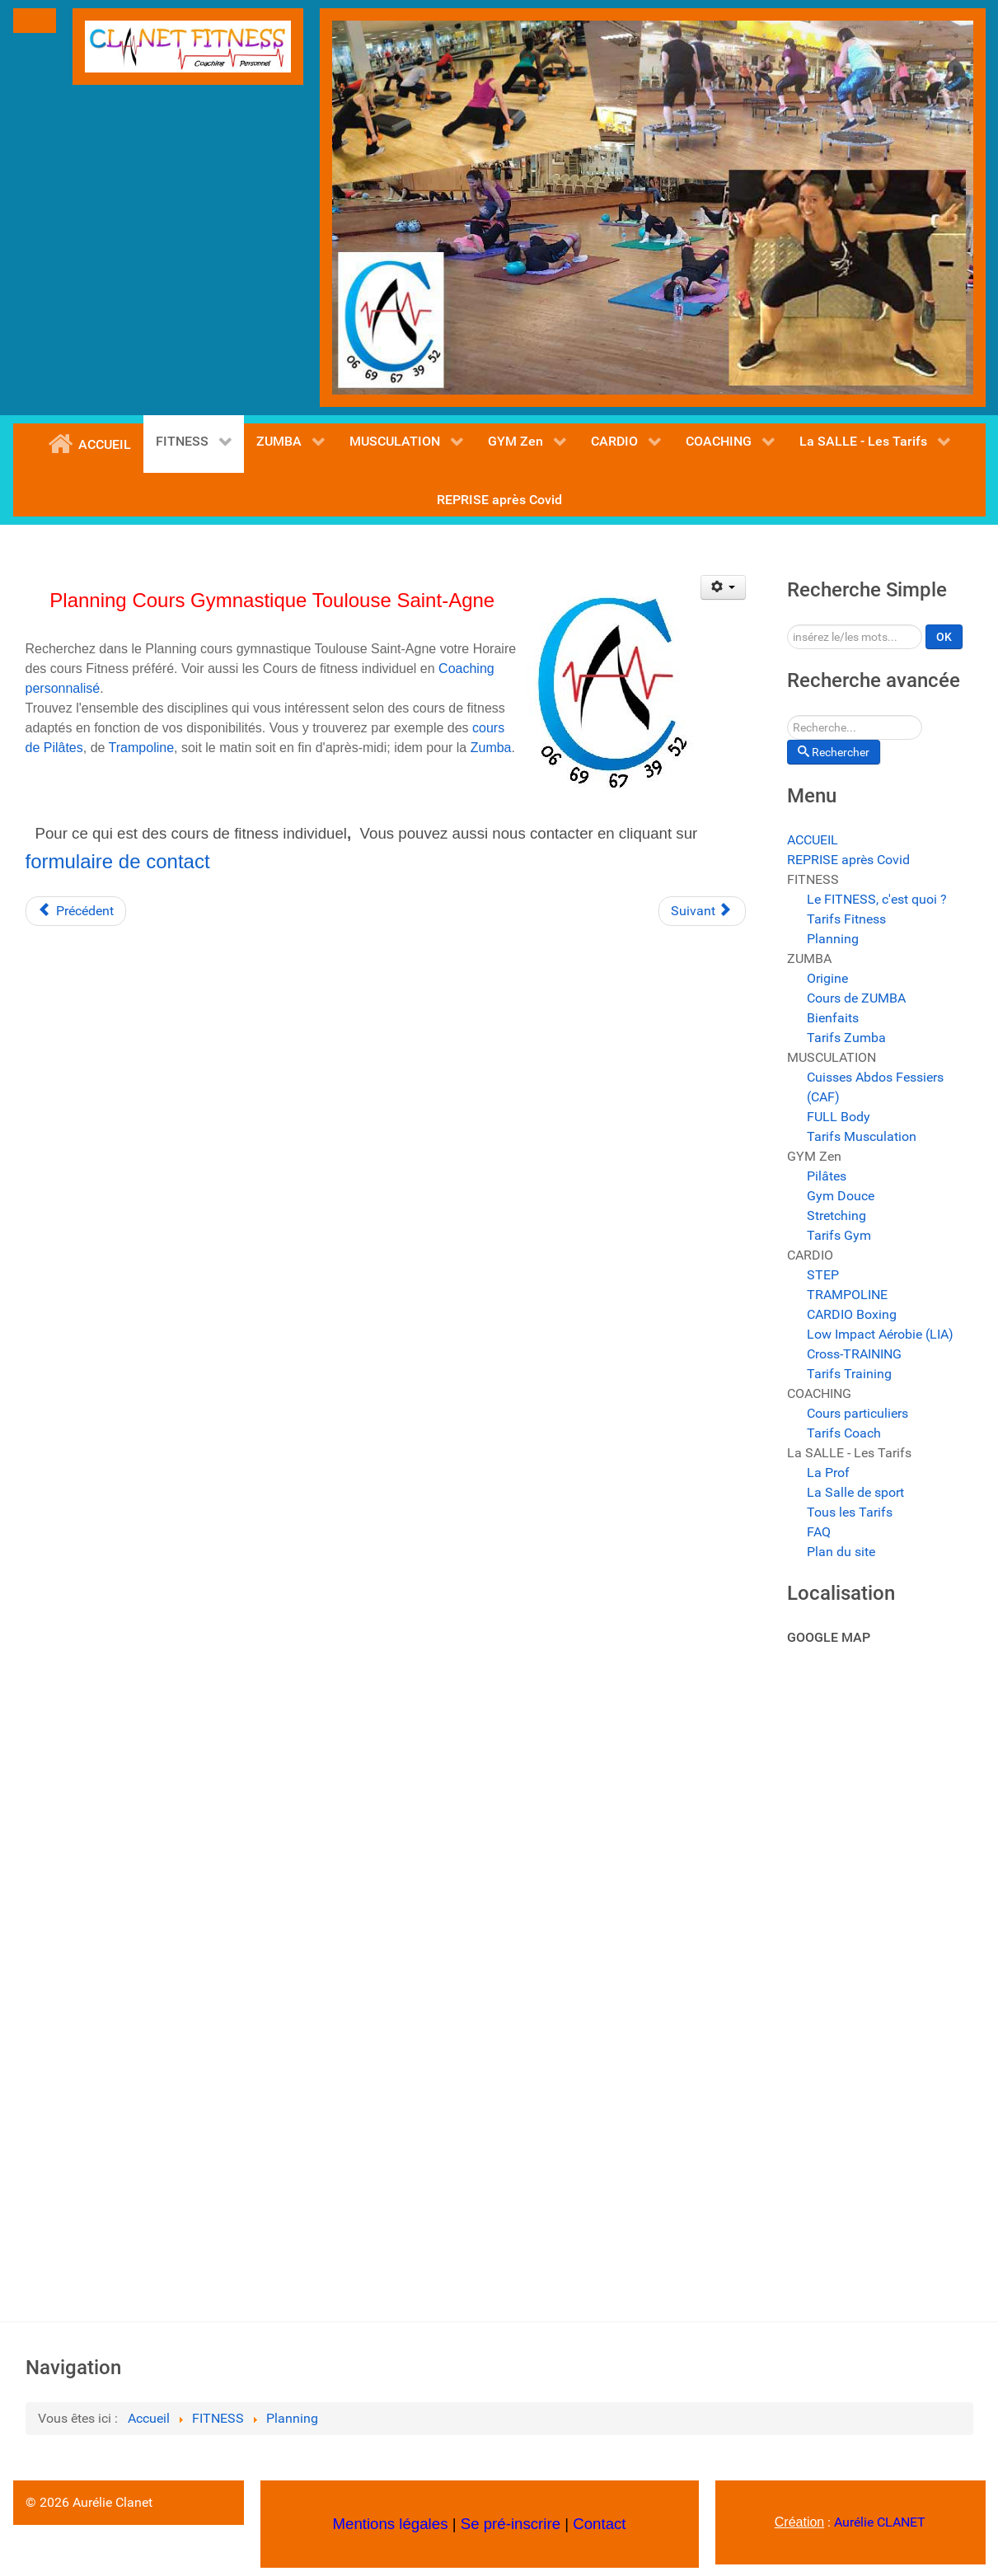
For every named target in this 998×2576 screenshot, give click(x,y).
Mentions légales (389, 2523)
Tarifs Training (849, 1374)
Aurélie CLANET (879, 2522)
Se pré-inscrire (510, 2523)
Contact (599, 2523)
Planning (833, 939)
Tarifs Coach (844, 1433)
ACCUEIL (812, 840)
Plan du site (841, 1551)
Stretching (836, 1215)
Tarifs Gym (839, 1235)
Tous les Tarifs (850, 1512)
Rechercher (787, 624)
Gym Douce (840, 1196)
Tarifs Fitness (846, 919)
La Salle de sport (855, 1492)
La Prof (828, 1472)
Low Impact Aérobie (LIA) (880, 1334)
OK (944, 636)
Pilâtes (826, 1176)
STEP (823, 1275)
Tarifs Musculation (861, 1136)
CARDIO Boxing (852, 1314)
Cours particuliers (857, 1413)
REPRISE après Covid (848, 859)
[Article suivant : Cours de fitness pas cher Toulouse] (702, 911)
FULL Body (838, 1116)
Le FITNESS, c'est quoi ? (877, 899)
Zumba (488, 748)
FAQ (819, 1532)
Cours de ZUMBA (856, 998)
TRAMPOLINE (847, 1294)
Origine (827, 978)
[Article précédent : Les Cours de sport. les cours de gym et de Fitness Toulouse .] (76, 911)
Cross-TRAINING (854, 1354)
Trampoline (141, 748)
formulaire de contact (118, 861)
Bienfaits (833, 1018)
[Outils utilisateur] (723, 587)
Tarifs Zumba (846, 1037)
